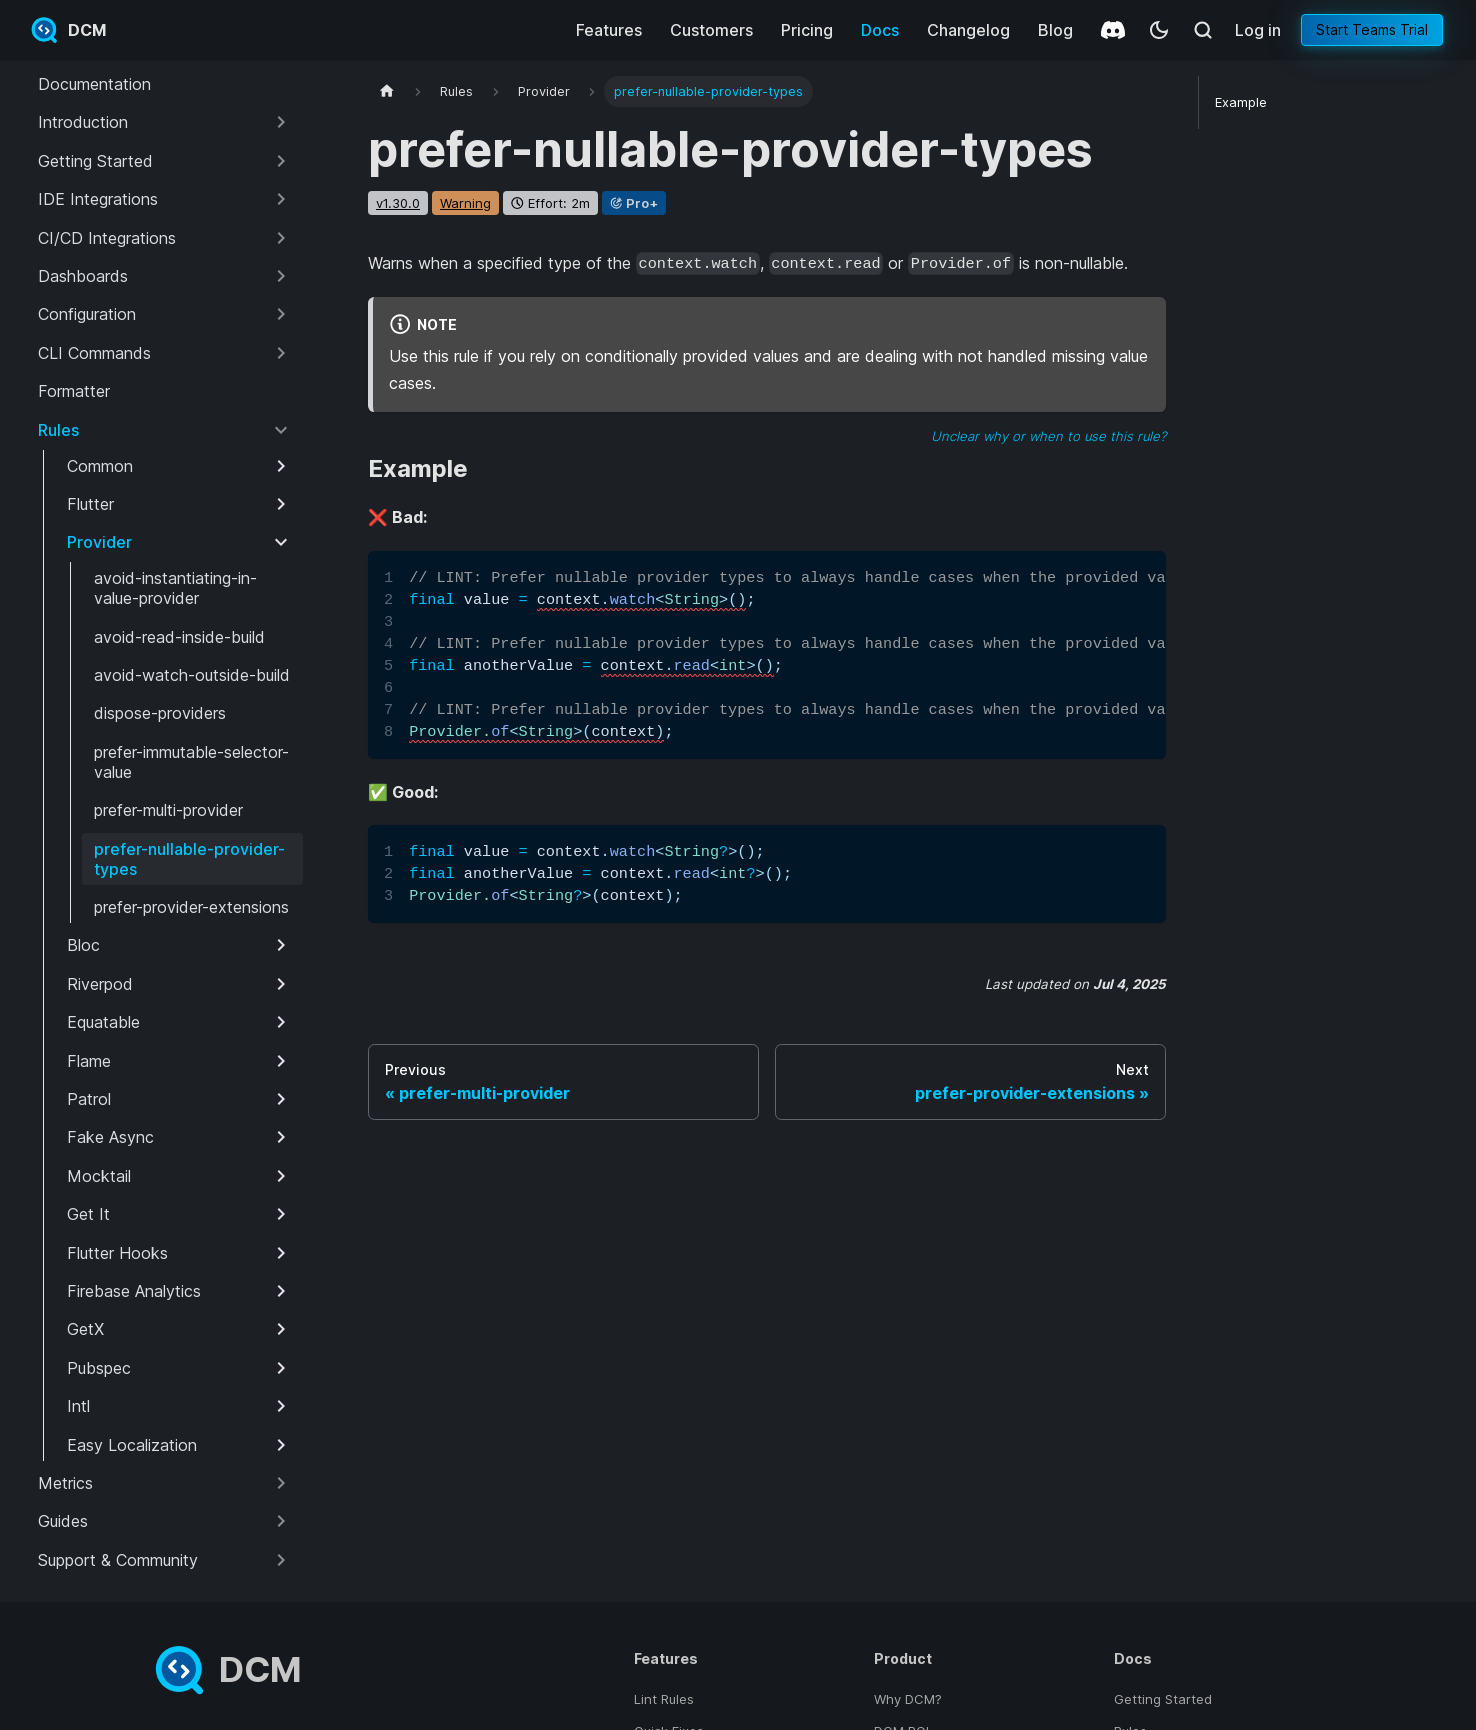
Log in (1258, 30)
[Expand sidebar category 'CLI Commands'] (281, 353)
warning (465, 203)
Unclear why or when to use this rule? (1048, 436)
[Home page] (387, 91)
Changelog (968, 30)
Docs (880, 30)
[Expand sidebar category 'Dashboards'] (281, 276)
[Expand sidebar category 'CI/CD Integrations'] (281, 238)
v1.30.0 (398, 203)
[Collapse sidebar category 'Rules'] (281, 430)
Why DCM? (908, 1699)
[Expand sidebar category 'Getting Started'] (281, 161)
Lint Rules (664, 1699)
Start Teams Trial (1372, 29)
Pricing (807, 30)
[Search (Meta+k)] (1203, 30)
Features (609, 30)
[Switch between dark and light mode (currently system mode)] (1159, 30)
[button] (164, 122)
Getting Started (1163, 1699)
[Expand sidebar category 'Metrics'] (281, 1483)
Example (1241, 102)
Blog (1055, 30)
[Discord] (1113, 30)
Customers (711, 30)
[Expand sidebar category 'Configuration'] (281, 314)
